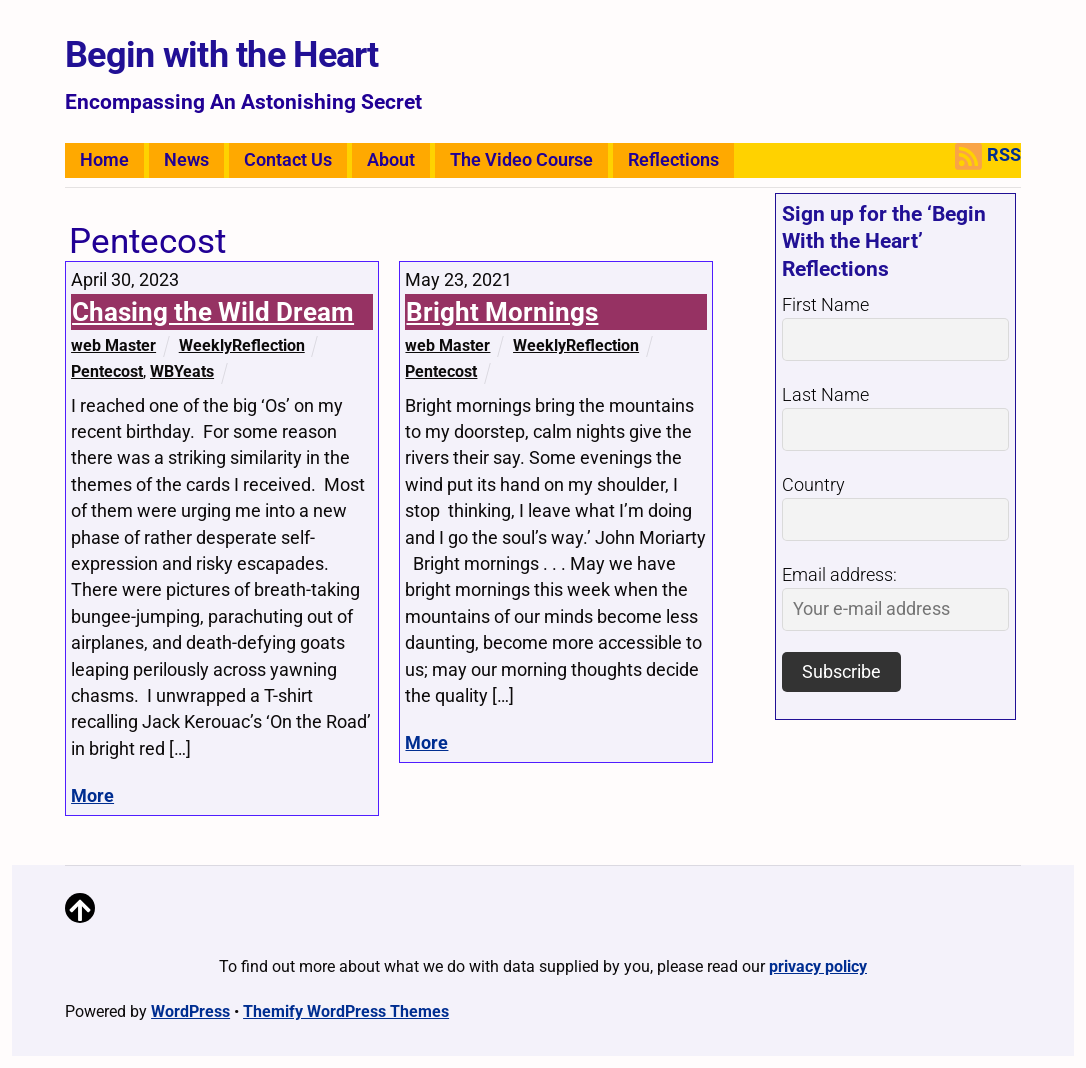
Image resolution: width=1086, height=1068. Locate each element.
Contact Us (288, 160)
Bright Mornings (502, 312)
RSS (988, 156)
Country (813, 485)
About (391, 160)
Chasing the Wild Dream (213, 312)
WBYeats (182, 371)
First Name (825, 305)
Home (104, 160)
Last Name (825, 395)
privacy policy (818, 966)
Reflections (673, 160)
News (186, 160)
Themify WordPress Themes (346, 1011)
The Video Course (521, 160)
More (92, 796)
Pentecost (107, 371)
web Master (113, 345)
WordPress (190, 1011)
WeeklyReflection (242, 345)
